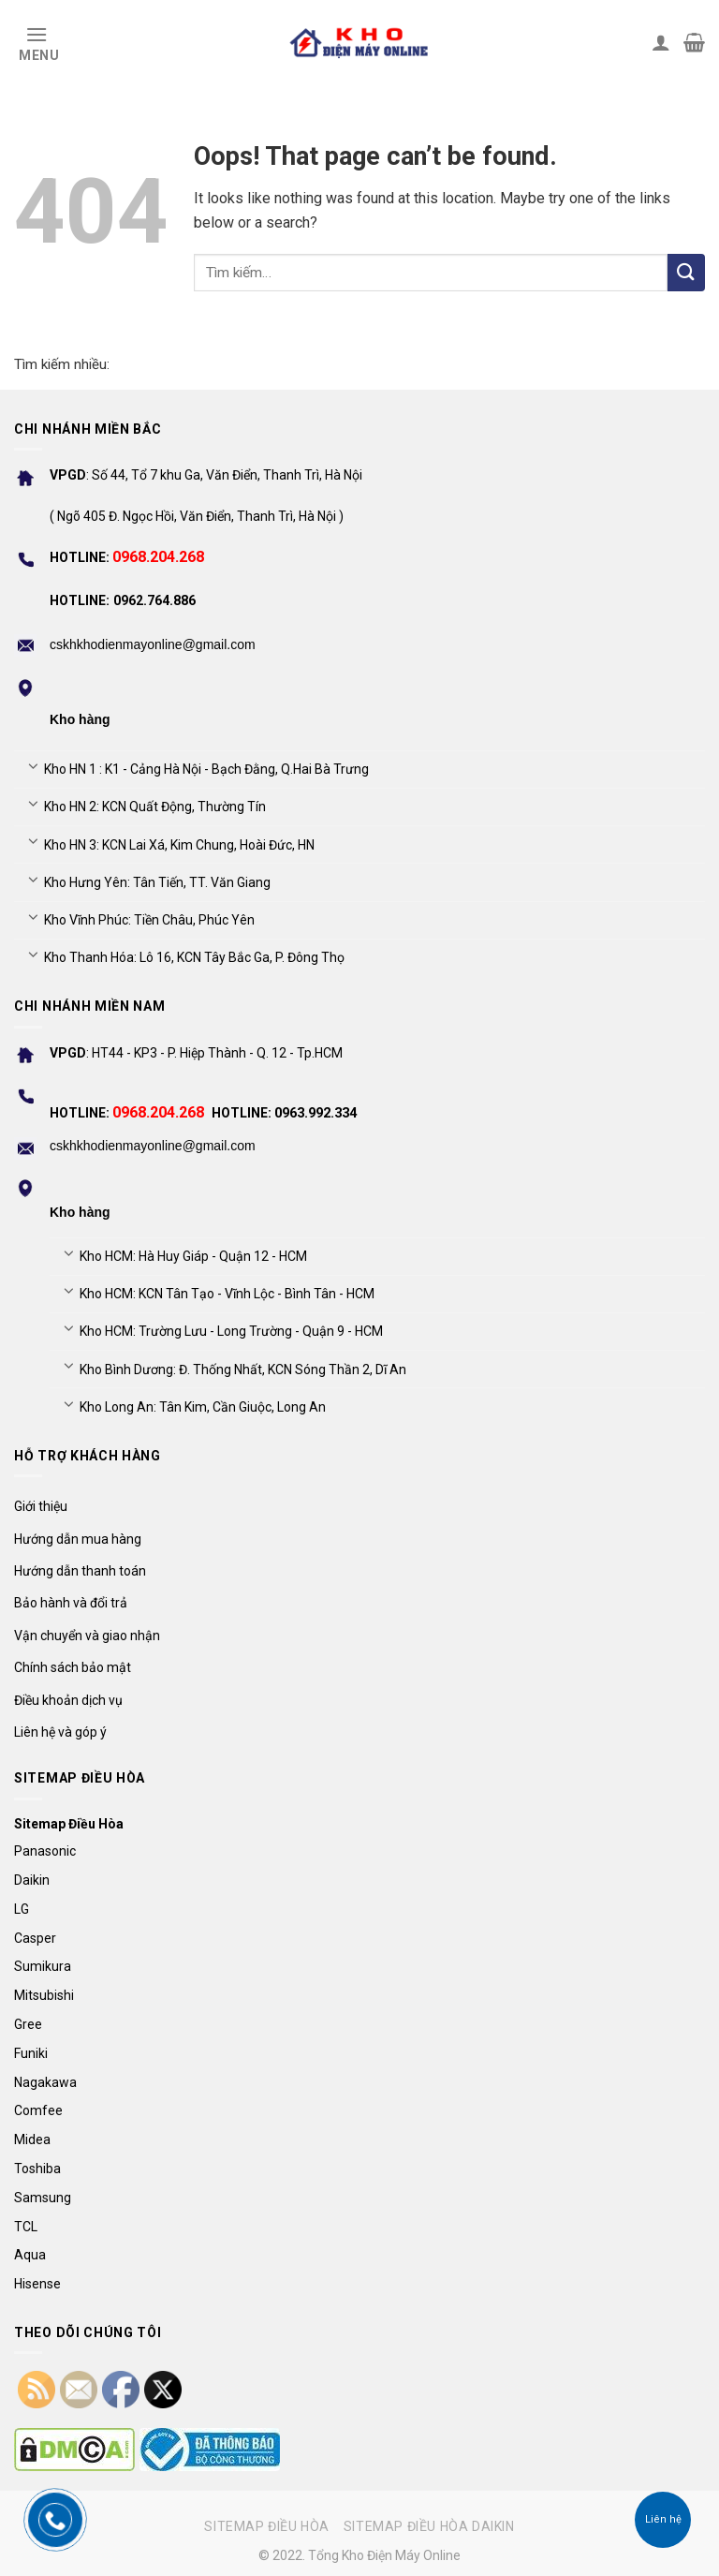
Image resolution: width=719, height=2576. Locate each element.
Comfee (38, 2110)
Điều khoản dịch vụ (68, 1700)
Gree (28, 2024)
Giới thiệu (40, 1506)
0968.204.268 (158, 557)
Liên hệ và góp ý (60, 1732)
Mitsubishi (44, 1995)
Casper (35, 1938)
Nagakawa (45, 2082)
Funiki (31, 2053)
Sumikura (42, 1966)
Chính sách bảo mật (72, 1667)
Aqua (30, 2254)
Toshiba (37, 2168)
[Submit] (686, 272)
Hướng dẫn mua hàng (77, 1539)
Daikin (32, 1880)
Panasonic (45, 1850)
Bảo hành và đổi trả (70, 1602)
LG (21, 1909)
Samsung (42, 2197)
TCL (25, 2226)
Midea (32, 2139)
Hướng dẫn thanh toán (80, 1570)
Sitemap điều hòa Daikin (429, 2526)
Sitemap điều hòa (267, 2526)
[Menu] (37, 42)
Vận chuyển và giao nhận (87, 1635)
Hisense (37, 2283)
